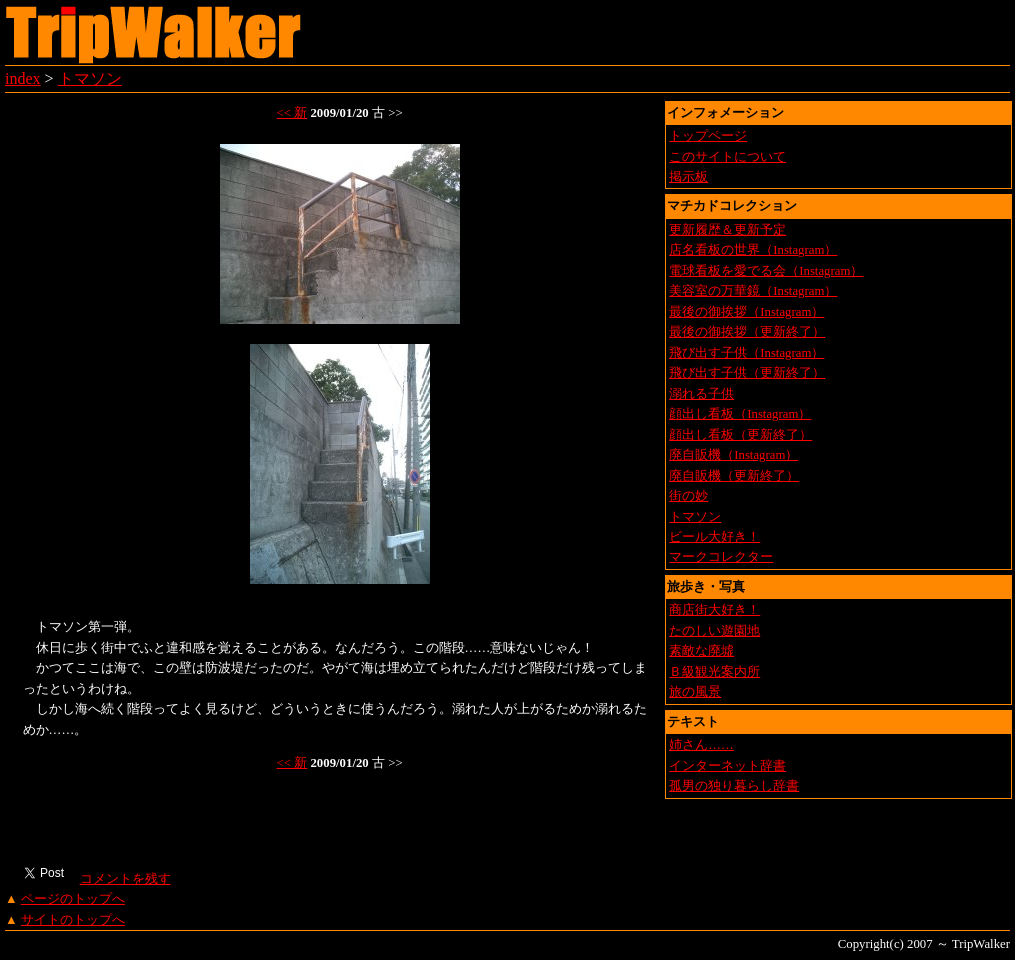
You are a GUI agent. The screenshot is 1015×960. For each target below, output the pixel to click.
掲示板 (688, 177)
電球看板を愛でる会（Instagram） (766, 271)
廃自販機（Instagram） (733, 455)
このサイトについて (727, 157)
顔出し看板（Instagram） (740, 414)
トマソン (90, 78)
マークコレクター (721, 557)
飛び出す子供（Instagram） (746, 353)
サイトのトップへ (73, 920)
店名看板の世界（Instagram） (753, 250)
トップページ (708, 136)
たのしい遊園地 (714, 631)
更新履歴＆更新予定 (727, 230)
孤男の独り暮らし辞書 (734, 786)
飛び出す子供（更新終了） (747, 373)
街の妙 (688, 496)
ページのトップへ (73, 899)
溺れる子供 (701, 394)
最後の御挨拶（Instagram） (746, 312)
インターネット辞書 (727, 766)
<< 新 (292, 113)
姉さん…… (701, 745)
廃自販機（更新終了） (734, 476)
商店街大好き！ (714, 610)
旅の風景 (695, 692)
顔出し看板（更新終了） (740, 435)
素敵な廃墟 (701, 651)
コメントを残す (124, 879)
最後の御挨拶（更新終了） (747, 332)
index (23, 78)
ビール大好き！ (714, 537)
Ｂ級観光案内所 (714, 672)
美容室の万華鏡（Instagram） (753, 291)
